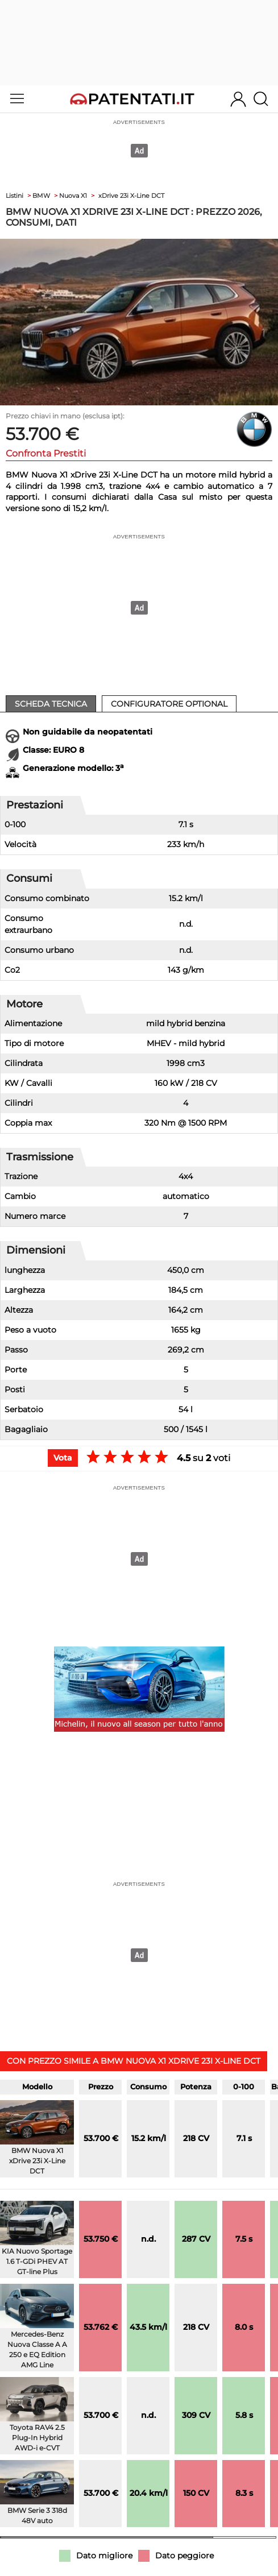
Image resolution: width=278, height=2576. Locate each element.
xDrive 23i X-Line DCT (131, 196)
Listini (14, 196)
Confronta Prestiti (46, 453)
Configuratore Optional (169, 704)
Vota (62, 1458)
